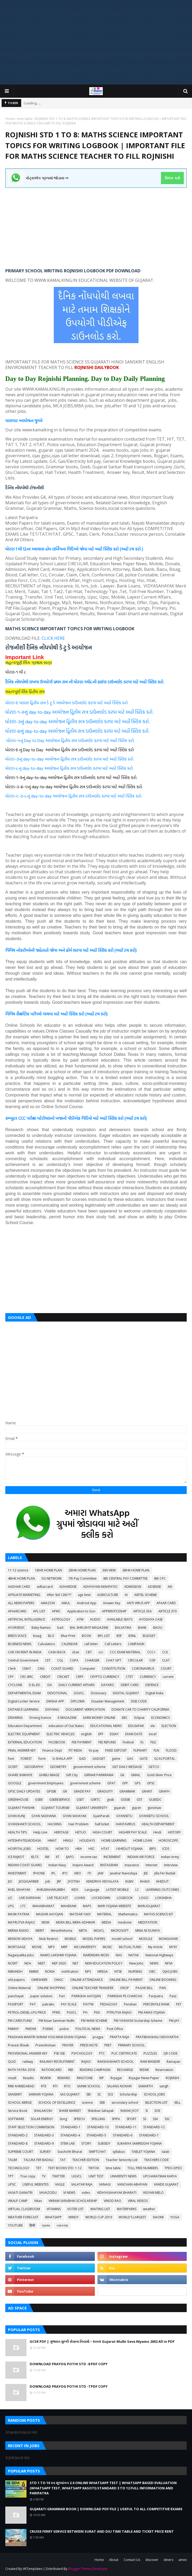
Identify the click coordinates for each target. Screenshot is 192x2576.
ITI (89, 1873)
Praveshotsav (45, 2045)
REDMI (144, 2070)
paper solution (41, 1996)
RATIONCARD (52, 2070)
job (47, 1881)
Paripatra (156, 1996)
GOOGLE (14, 1783)
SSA (155, 2119)
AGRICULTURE (107, 1595)
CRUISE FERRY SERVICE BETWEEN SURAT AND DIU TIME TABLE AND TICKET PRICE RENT (102, 2531)
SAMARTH (145, 2086)
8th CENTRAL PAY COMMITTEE (125, 1578)
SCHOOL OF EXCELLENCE (56, 2102)
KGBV (129, 1881)
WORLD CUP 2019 (98, 2217)
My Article (155, 1947)
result (12, 2078)
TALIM (12, 2160)
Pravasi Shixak (18, 2045)
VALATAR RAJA (81, 2184)
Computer (87, 1668)
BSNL (132, 1636)
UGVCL (77, 2176)
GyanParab (101, 1816)
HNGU (68, 1840)
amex (182, 2560)
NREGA (102, 1971)
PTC (102, 2053)
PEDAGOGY (108, 2004)
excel (153, 1734)
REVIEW (45, 2078)
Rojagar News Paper (144, 2078)
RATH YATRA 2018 (21, 2070)
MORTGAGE (16, 1947)
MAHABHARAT (43, 1906)
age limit (84, 1595)
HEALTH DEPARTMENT (158, 1824)
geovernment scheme (89, 1767)
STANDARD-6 (122, 2135)
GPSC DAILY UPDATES (24, 1791)
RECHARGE (125, 2070)
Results (28, 2078)
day (32, 712)
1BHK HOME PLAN (48, 1570)
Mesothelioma (61, 1930)
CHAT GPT (113, 1660)
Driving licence (40, 1717)
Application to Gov (81, 1611)
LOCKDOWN (101, 1898)
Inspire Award (83, 1865)
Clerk (12, 1668)
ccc (101, 1652)
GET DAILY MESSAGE (127, 1767)
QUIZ (12, 2061)
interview (170, 1865)
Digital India (154, 1693)
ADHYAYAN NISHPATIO (100, 1586)
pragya (98, 2037)
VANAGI (105, 2184)
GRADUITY (105, 1791)
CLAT (166, 1660)
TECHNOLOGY (18, 2168)
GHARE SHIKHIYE (20, 1775)
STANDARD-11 (126, 2127)
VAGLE (60, 2184)
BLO (51, 1636)
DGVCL (79, 1693)
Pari (62, 1996)
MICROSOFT (120, 1930)
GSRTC (95, 1799)
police (64, 2029)
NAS (119, 1955)
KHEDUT (162, 1881)
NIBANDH (15, 1971)
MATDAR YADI (80, 1914)
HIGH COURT (102, 1832)
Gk (122, 1775)
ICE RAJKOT (16, 1857)
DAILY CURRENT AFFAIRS (77, 1685)
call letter (91, 1644)
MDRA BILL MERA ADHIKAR (75, 1922)
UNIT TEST (96, 2176)
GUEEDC (155, 1799)
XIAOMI (158, 2217)
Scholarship (128, 2094)
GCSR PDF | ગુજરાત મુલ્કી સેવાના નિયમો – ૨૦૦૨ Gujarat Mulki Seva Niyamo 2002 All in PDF (102, 2341)
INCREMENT (112, 1857)
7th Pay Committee (82, 1578)
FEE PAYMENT (82, 1742)
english (86, 1734)
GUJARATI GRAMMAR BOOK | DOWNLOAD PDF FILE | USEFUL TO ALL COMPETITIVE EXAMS (106, 2509)
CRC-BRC (26, 1676)
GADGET (98, 1758)
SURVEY (45, 2151)
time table (24, 118)
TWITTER (58, 2176)
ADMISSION (132, 1586)
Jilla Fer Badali (164, 1873)
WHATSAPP (53, 2217)
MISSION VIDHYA (20, 1938)
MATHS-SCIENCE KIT (158, 1914)
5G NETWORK (52, 1578)
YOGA (174, 2217)
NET (75, 1963)
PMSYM (30, 2029)
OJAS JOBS (169, 1971)
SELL (177, 2102)
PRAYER (67, 2045)
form (42, 1758)
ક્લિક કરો (172, 178)
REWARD (63, 2078)
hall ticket (102, 1824)
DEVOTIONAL (57, 1693)
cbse (75, 1652)
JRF (59, 1881)
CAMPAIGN (136, 1644)
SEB (102, 2102)
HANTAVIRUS (125, 1824)
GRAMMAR (127, 1791)
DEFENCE (152, 1685)
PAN (162, 1988)
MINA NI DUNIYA (147, 1930)
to (36, 721)
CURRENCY (148, 1676)
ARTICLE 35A (142, 1611)
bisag (37, 1636)
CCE (165, 1652)
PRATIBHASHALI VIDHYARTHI (157, 2037)
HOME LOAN (142, 1840)
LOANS (80, 1898)
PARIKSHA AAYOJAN (86, 1996)
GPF (125, 1783)
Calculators (46, 1644)
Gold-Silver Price (159, 1775)
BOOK (86, 1636)
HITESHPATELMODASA (24, 1840)
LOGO (144, 1898)
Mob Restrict (48, 1938)
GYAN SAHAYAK (74, 1816)
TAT (63, 2160)
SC (99, 2094)
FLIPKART (140, 1750)
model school (122, 1938)
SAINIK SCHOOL (88, 2086)
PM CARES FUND (20, 2020)
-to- (40, 712)
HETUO (80, 1832)
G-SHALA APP (62, 1758)
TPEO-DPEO (173, 2168)
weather (149, 2209)
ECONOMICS (160, 1717)
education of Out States (66, 1726)
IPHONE (39, 1873)
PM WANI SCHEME (94, 2020)
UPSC (12, 2184)
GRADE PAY (82, 1791)
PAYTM (88, 2004)
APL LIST (39, 1611)
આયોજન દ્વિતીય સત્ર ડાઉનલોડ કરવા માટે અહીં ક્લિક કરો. (102, 712)
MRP (64, 1947)
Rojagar (116, 2078)
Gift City (72, 1775)
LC (137, 1889)
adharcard (45, 1586)
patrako (48, 2004)
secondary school (124, 2102)
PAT (33, 2004)
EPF (100, 1734)
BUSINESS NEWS (19, 1644)
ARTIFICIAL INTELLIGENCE (26, 1619)
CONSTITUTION (113, 1668)
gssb (110, 1799)
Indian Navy (57, 1865)
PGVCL (72, 2012)
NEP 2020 (59, 1963)
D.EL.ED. (35, 1685)
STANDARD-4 (70, 2135)
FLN (156, 1750)
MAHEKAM (68, 1906)
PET (178, 2004)
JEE (146, 1873)
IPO (65, 1873)
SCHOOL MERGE (20, 2102)
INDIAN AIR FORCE (140, 1857)
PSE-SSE (59, 2053)
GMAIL (135, 1775)
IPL (53, 1873)
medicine (125, 1922)
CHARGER (92, 1660)
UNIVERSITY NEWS (123, 2176)
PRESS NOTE (89, 2045)
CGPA (74, 1660)
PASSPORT (15, 2004)
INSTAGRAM (109, 1865)
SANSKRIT (15, 2094)
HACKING (55, 1824)
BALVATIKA (123, 1627)
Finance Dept (52, 1750)
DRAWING (15, 1717)
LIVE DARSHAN (30, 1898)
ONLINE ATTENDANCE (86, 1979)
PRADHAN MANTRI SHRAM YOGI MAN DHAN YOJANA (47, 2037)
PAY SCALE (69, 2004)
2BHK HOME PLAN (82, 1570)
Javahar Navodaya (123, 1873)
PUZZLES (150, 2053)
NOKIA (50, 1971)
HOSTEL (43, 1848)
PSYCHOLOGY (82, 2053)
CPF (11, 1676)
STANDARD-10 (98, 2127)
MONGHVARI (168, 1938)
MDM (45, 1922)
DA (49, 1685)
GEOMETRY (58, 1767)
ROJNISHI (172, 2078)
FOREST (26, 1758)
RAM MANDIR (150, 2061)
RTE (43, 2086)
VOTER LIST (75, 2209)
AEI (170, 1586)
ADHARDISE (68, 1586)
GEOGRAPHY (33, 1767)
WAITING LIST (100, 2209)
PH (85, 2012)
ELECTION (169, 1726)
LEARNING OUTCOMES (162, 1889)
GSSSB (125, 1799)
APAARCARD (17, 1611)
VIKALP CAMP (18, 2201)
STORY (86, 2143)
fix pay (94, 1750)
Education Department (25, 1726)
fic (142, 1742)
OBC (152, 1971)
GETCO (154, 1767)
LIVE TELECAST (57, 1898)
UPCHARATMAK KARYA (160, 2176)
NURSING (135, 1971)
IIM (47, 1857)
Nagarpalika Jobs (21, 1955)
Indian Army (170, 1857)
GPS (137, 1783)
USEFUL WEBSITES (35, 2184)
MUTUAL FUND (130, 1947)
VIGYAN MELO (153, 2192)
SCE (110, 2094)
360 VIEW (109, 1570)
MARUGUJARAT (149, 1906)
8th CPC (160, 1578)
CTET (129, 1676)
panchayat (16, 1996)
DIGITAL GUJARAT (126, 1693)
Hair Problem (78, 1824)
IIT (57, 1857)
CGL (60, 1660)
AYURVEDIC (16, 1627)
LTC (23, 1906)
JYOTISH (74, 1881)
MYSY (173, 1947)
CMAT (26, 1668)
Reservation (164, 2070)
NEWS (154, 1963)
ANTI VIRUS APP (138, 1603)
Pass (172, 1996)
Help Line (40, 1832)
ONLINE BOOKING (162, 1979)
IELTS (34, 1857)
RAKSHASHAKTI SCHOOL (115, 2061)
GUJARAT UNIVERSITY (91, 1807)
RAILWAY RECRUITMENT (57, 2061)
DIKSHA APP (55, 1701)
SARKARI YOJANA (41, 2094)
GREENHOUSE (18, 1799)
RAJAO (86, 2061)
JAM (100, 1873)
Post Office (115, 2029)
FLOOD (171, 1750)
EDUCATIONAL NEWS (106, 1726)
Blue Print (68, 1636)
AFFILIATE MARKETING (24, 1595)
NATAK (133, 1955)
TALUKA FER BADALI (38, 2160)
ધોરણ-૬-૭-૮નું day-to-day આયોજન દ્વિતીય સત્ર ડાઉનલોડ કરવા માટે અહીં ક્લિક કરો (73, 796)
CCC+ (151, 1652)
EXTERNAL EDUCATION (25, 1742)
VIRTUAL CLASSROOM (24, 2209)
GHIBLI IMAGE (49, 1775)
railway (28, 2061)
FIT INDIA (75, 1750)
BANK (142, 1627)
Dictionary (98, 1693)
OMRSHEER (39, 1979)
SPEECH (79, 2119)
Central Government (23, 1660)
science (87, 2102)
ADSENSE (154, 1586)
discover (151, 2560)
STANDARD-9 (44, 2143)
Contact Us (132, 2560)
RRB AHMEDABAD (21, 2086)
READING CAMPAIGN (95, 2070)
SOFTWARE (16, 2119)
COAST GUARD (62, 1668)
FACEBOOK (56, 1742)
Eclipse (139, 1717)
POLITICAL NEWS (87, 2029)
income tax (89, 1857)
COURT (166, 1668)
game (116, 1758)
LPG (11, 1906)
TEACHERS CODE (156, 2160)
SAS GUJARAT (70, 2094)
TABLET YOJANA (143, 2151)
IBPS (152, 1848)
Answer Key (111, 1603)
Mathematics (127, 1914)
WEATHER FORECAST (23, 2217)
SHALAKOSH (43, 2110)
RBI (70, 2070)
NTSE (118, 1971)
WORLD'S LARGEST (132, 2217)
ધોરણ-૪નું (15, 731)
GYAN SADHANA (44, 1816)
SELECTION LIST (156, 2102)
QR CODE (170, 2053)
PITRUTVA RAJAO (119, 2012)
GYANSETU (124, 1816)
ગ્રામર (46, 2225)
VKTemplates (32, 2568)
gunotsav (154, 1807)
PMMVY (13, 2029)
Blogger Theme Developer (88, 2568)
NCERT (13, 1963)
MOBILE (70, 1938)
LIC (10, 1898)
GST (139, 1799)
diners (168, 2560)
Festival (128, 1742)
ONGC (59, 1979)
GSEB (39, 1799)
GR (65, 1791)
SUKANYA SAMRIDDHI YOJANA (139, 2143)
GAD (82, 1758)
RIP (101, 2078)
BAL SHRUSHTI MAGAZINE (89, 1627)
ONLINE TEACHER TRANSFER (92, 1988)
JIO (10, 1881)
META (83, 1930)
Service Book (17, 2110)
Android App (86, 1603)
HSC (91, 1848)
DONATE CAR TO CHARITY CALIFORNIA (140, 1709)
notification (69, 1971)
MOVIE (37, 1947)
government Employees (45, 1783)
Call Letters (113, 1644)
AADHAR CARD (19, 1586)
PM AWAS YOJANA (151, 2012)
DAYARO (107, 1685)
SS (144, 2119)
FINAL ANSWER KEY (22, 1750)
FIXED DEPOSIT (116, 1750)
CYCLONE (15, 1685)
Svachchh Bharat (69, 2151)
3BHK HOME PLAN (135, 1570)
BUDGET (149, 1636)
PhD (97, 2012)
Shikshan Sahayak (101, 2110)
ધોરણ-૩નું (15, 721)
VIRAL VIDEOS (138, 2201)
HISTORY (174, 1832)
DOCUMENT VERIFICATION (85, 1709)
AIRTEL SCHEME (145, 1595)
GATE (144, 1758)
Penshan (130, 2004)
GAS (130, 1758)
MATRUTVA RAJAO (21, 1922)
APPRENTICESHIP (114, 1611)
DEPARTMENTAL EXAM (24, 1693)
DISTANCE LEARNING (23, 1709)
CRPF (79, 1676)
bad (60, 1627)
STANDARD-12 (154, 2127)
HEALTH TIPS (17, 1832)
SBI (88, 2094)
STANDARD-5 (96, 2135)
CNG (41, 1668)
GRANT (147, 1791)
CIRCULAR (135, 1660)
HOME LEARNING (114, 1840)
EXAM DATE (133, 1734)
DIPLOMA (78, 1701)
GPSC (151, 1783)
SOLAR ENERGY (42, 2119)
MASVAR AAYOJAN (49, 1914)
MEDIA (106, 1922)
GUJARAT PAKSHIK (21, 1807)
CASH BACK (56, 1652)
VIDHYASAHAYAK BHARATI (116, 2192)
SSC (167, 2119)
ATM (80, 1619)
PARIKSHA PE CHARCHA (125, 1996)
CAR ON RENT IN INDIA (25, 1652)
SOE (157, 2110)
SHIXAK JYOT (129, 2110)
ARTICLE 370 (167, 1611)
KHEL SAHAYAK (19, 1889)
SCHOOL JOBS (154, 2094)
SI (146, 2110)
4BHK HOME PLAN (21, 1578)
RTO (67, 2086)
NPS (88, 1971)
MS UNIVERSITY (85, 1947)
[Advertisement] (96, 42)
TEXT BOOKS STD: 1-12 (65, 2168)
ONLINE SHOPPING (51, 1988)
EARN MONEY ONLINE (99, 1717)
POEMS (48, 2029)
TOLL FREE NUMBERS (142, 2168)
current (168, 1676)
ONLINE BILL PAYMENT (126, 1979)
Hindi (157, 1832)
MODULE (145, 1938)
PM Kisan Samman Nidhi (56, 2020)
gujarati (119, 1807)
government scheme (85, 1783)
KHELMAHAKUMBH (51, 1889)
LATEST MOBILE (117, 1889)
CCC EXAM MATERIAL (125, 1652)
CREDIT (45, 1676)
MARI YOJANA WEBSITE (114, 1906)
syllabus (119, 2151)
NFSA (169, 1963)
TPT (11, 2176)
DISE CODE (139, 1701)
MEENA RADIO (18, 1930)
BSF (119, 1636)
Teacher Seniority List (121, 2160)
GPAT (111, 1783)
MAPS (87, 1906)
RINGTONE (85, 2078)
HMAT (52, 1840)
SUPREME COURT (20, 2151)
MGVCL (99, 1930)
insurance (131, 1865)
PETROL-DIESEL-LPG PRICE (27, 2012)
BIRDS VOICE (17, 1636)
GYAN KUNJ (16, 1816)
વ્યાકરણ (62, 2225)
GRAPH (164, 1791)
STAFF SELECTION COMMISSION (31, 2127)
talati (165, 2151)
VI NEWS (69, 2192)
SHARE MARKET (70, 2110)
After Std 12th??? (59, 1595)
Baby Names (41, 1627)
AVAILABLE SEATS (119, 1619)
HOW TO (62, 1848)
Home (10, 118)
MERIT (39, 1930)
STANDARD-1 (71, 2127)
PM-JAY (174, 2020)
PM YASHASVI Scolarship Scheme (138, 2020)
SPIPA (116, 2119)
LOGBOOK (125, 1898)
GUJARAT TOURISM (55, 1807)
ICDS (165, 1848)
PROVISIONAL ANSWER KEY (27, 2053)
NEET (41, 1963)
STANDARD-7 (149, 2135)
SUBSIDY (104, 2143)
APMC (56, 1611)
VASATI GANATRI (20, 2192)
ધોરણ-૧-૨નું (17, 712)
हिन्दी (32, 2225)
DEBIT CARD (130, 1685)
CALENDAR (69, 1644)
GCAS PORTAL (164, 1758)
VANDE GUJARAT (166, 2184)
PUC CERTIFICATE (124, 2053)
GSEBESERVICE (59, 1799)
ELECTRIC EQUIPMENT (24, 1734)
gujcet (136, 1807)
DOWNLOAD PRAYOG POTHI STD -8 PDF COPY (69, 2364)
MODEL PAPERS (94, 1938)
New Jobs (136, 1963)
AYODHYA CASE (151, 1619)
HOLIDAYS (87, 1840)
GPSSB (51, 1791)
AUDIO (95, 1619)
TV (44, 2176)
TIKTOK (93, 2168)
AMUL (65, 1603)
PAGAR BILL (144, 1988)
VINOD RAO (112, 2201)
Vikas (38, 2201)
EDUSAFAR (136, 1726)
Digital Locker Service (24, 1701)
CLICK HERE (53, 638)
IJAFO (70, 1857)
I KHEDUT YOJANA (129, 1848)
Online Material (19, 1988)
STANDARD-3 (44, 2135)
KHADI (145, 1881)
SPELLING (98, 2119)
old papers (16, 1979)
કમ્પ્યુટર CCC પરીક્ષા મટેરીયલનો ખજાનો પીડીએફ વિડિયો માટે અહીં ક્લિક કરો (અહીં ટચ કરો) (76, 1118)
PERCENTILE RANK (156, 2004)
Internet (151, 1865)
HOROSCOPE (168, 1840)
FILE (153, 1742)
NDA (27, 1963)
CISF (152, 1660)
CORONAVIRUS (143, 1668)
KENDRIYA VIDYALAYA (102, 1881)
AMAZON (48, 1603)
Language (92, 1889)
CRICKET (63, 1676)
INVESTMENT (17, 1873)
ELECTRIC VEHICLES (60, 1734)
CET (48, 1660)
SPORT (131, 2119)
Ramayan (173, 2061)
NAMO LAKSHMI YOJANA (58, 1955)
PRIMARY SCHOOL (131, 2045)
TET (38, 2168)
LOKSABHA (163, 1898)
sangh (163, 2086)
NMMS (33, 1971)
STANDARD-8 (18, 2143)
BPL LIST (104, 1636)
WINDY (73, 2217)
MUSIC (107, 1947)
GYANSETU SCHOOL (154, 1816)
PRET (107, 2045)
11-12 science (18, 1570)
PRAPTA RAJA (119, 2037)
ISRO (77, 1873)
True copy (27, 2176)
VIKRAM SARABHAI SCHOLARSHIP (72, 2201)
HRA (78, 1848)
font (11, 1758)
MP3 (51, 1947)
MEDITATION (147, 1922)
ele (152, 1726)
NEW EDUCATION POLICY (104, 1963)
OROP (124, 1988)
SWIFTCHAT (97, 2151)
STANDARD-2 (18, 2135)
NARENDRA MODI (96, 1955)
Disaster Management (107, 1701)
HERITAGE (61, 1832)
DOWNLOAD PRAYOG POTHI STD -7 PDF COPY (69, 2386)
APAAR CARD (166, 1603)
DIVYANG (52, 1709)
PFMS (56, 2012)
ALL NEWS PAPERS (21, 1603)
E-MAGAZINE (67, 1717)
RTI (55, 2086)
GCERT (13, 1767)
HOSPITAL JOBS (19, 1848)
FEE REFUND (107, 1742)
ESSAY (114, 1734)
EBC (125, 1717)
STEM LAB (67, 2143)
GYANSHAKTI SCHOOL (24, 1824)
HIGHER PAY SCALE (133, 1832)
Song (63, 2119)
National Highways (159, 1955)
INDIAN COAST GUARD (25, 1865)
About (113, 2560)
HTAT (105, 1848)
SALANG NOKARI (119, 2086)
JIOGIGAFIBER (29, 1881)
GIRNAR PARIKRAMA (99, 1775)
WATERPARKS (126, 2209)
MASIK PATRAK (18, 1914)
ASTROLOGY (61, 1619)
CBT (89, 1652)
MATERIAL (104, 1914)
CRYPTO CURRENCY (104, 1676)
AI (126, 1595)
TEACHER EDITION (85, 2160)
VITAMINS (54, 2209)
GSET (80, 1799)
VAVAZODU (48, 2192)
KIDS (75, 1889)
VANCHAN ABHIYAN (132, 2184)
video (86, 2192)
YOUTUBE (15, 2225)
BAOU (157, 1627)
